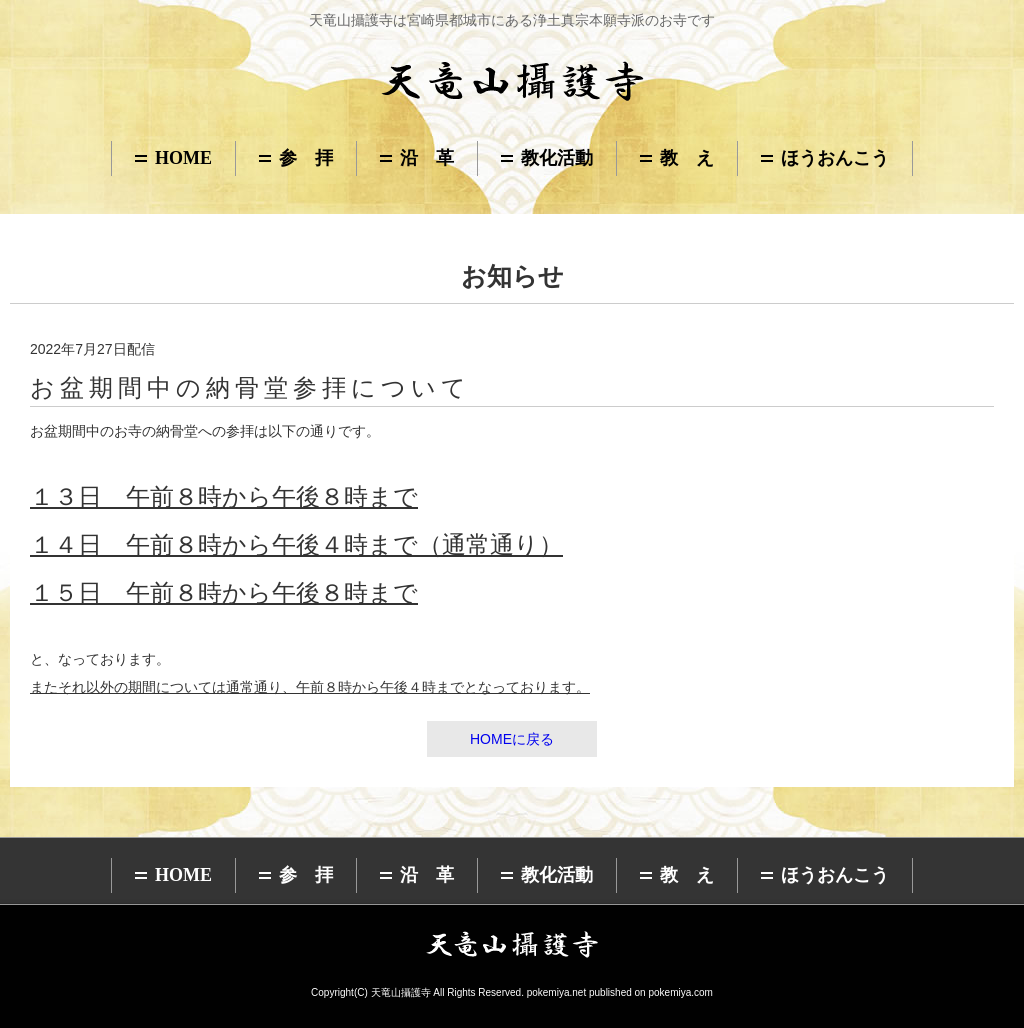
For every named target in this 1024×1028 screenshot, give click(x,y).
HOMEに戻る (512, 739)
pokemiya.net (556, 992)
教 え (687, 158)
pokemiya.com (680, 992)
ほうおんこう (835, 158)
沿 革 (427, 158)
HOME (183, 158)
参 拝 (306, 158)
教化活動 (557, 158)
